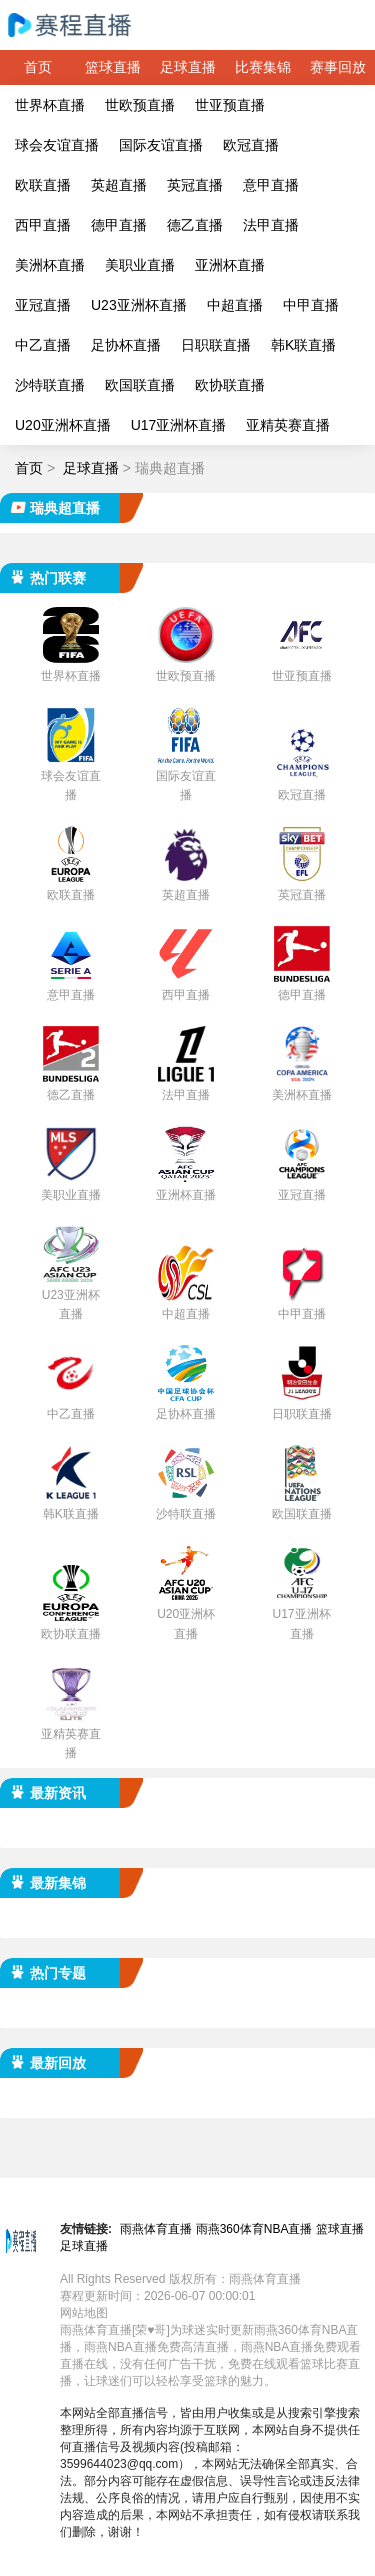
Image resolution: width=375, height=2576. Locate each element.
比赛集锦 (263, 67)
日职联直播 (216, 345)
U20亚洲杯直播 (63, 425)
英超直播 (119, 185)
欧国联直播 (140, 385)
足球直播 (188, 67)
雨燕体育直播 (156, 2229)
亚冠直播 (43, 305)
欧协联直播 (230, 385)
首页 (38, 67)
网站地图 (84, 2313)
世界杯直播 (50, 105)
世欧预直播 (140, 105)
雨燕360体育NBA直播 (254, 2229)
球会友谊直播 (57, 145)
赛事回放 (338, 67)
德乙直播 (195, 225)
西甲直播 (43, 225)
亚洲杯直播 (230, 265)
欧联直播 (43, 185)
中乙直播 (43, 345)
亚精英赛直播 (288, 425)
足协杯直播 (126, 345)
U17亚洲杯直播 (179, 425)
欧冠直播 (251, 145)
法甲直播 (271, 225)
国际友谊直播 (161, 145)
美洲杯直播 (50, 265)
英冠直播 (195, 185)
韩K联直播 (303, 345)
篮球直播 (113, 67)
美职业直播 (140, 265)
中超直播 (235, 305)
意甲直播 (271, 185)
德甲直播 (119, 225)
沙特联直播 (50, 385)
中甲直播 (311, 305)
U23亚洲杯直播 (139, 305)
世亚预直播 (230, 105)
